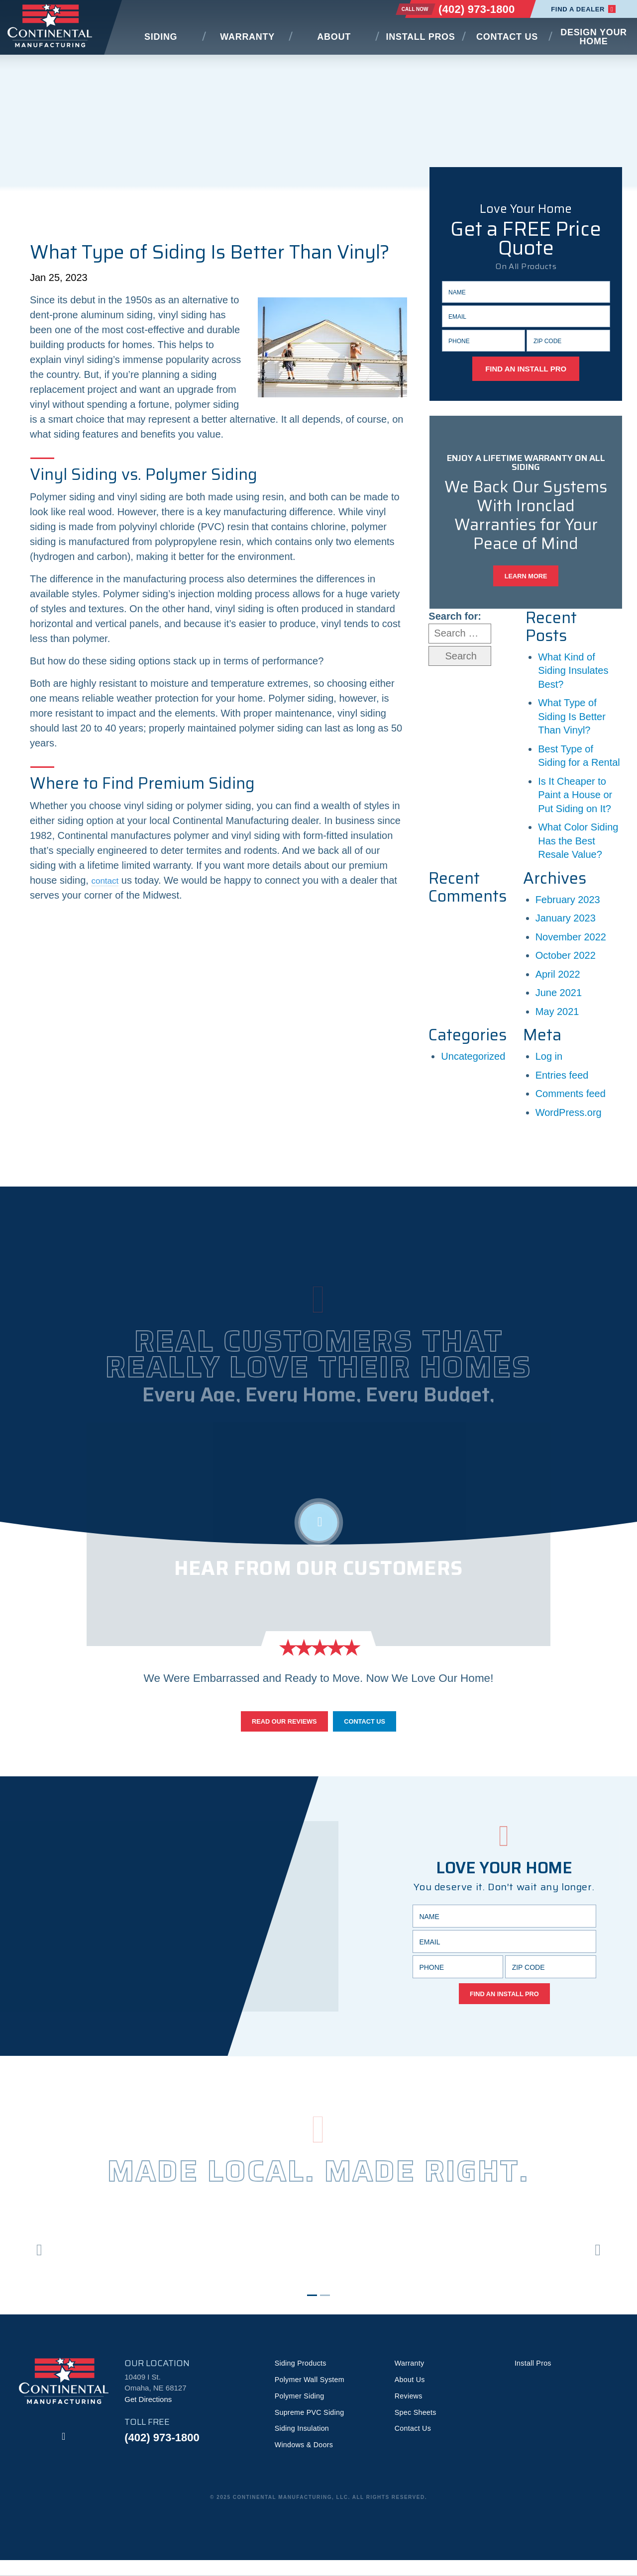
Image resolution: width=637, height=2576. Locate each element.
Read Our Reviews (278, 1729)
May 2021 (557, 1017)
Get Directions (148, 2412)
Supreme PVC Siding (311, 2427)
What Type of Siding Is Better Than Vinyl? (572, 722)
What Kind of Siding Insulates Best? (573, 676)
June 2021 (558, 998)
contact (107, 880)
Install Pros (420, 37)
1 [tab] (312, 2308)
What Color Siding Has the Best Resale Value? (578, 847)
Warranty (247, 37)
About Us (410, 2393)
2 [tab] (325, 2308)
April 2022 (557, 979)
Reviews (409, 2410)
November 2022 (570, 942)
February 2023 (567, 905)
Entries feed (562, 1080)
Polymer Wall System (311, 2393)
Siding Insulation (303, 2443)
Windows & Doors (305, 2460)
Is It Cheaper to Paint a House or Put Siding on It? (575, 800)
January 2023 (565, 924)
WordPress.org (568, 1117)
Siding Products (302, 2376)
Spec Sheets (416, 2427)
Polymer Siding (301, 2410)
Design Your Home (593, 36)
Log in (549, 1062)
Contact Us (507, 37)
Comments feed (570, 1099)
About (334, 37)
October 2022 (565, 961)
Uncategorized (473, 1062)
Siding (160, 37)
